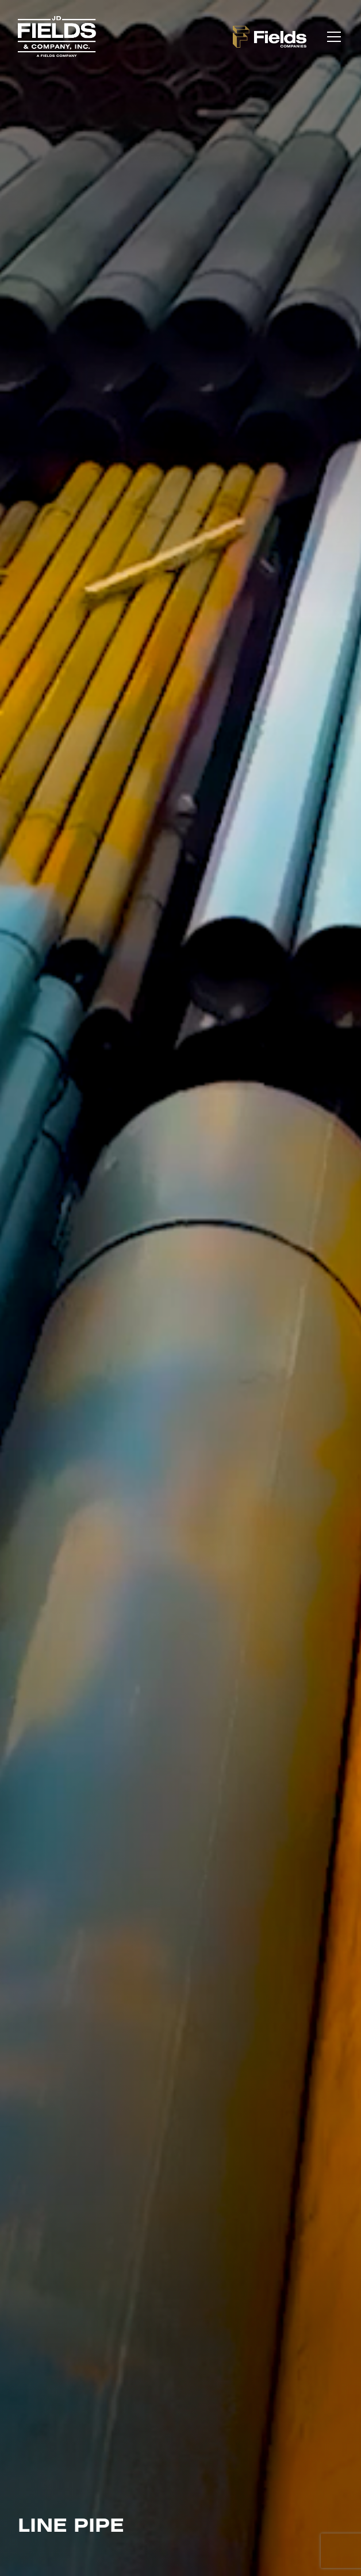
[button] (331, 37)
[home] (57, 36)
